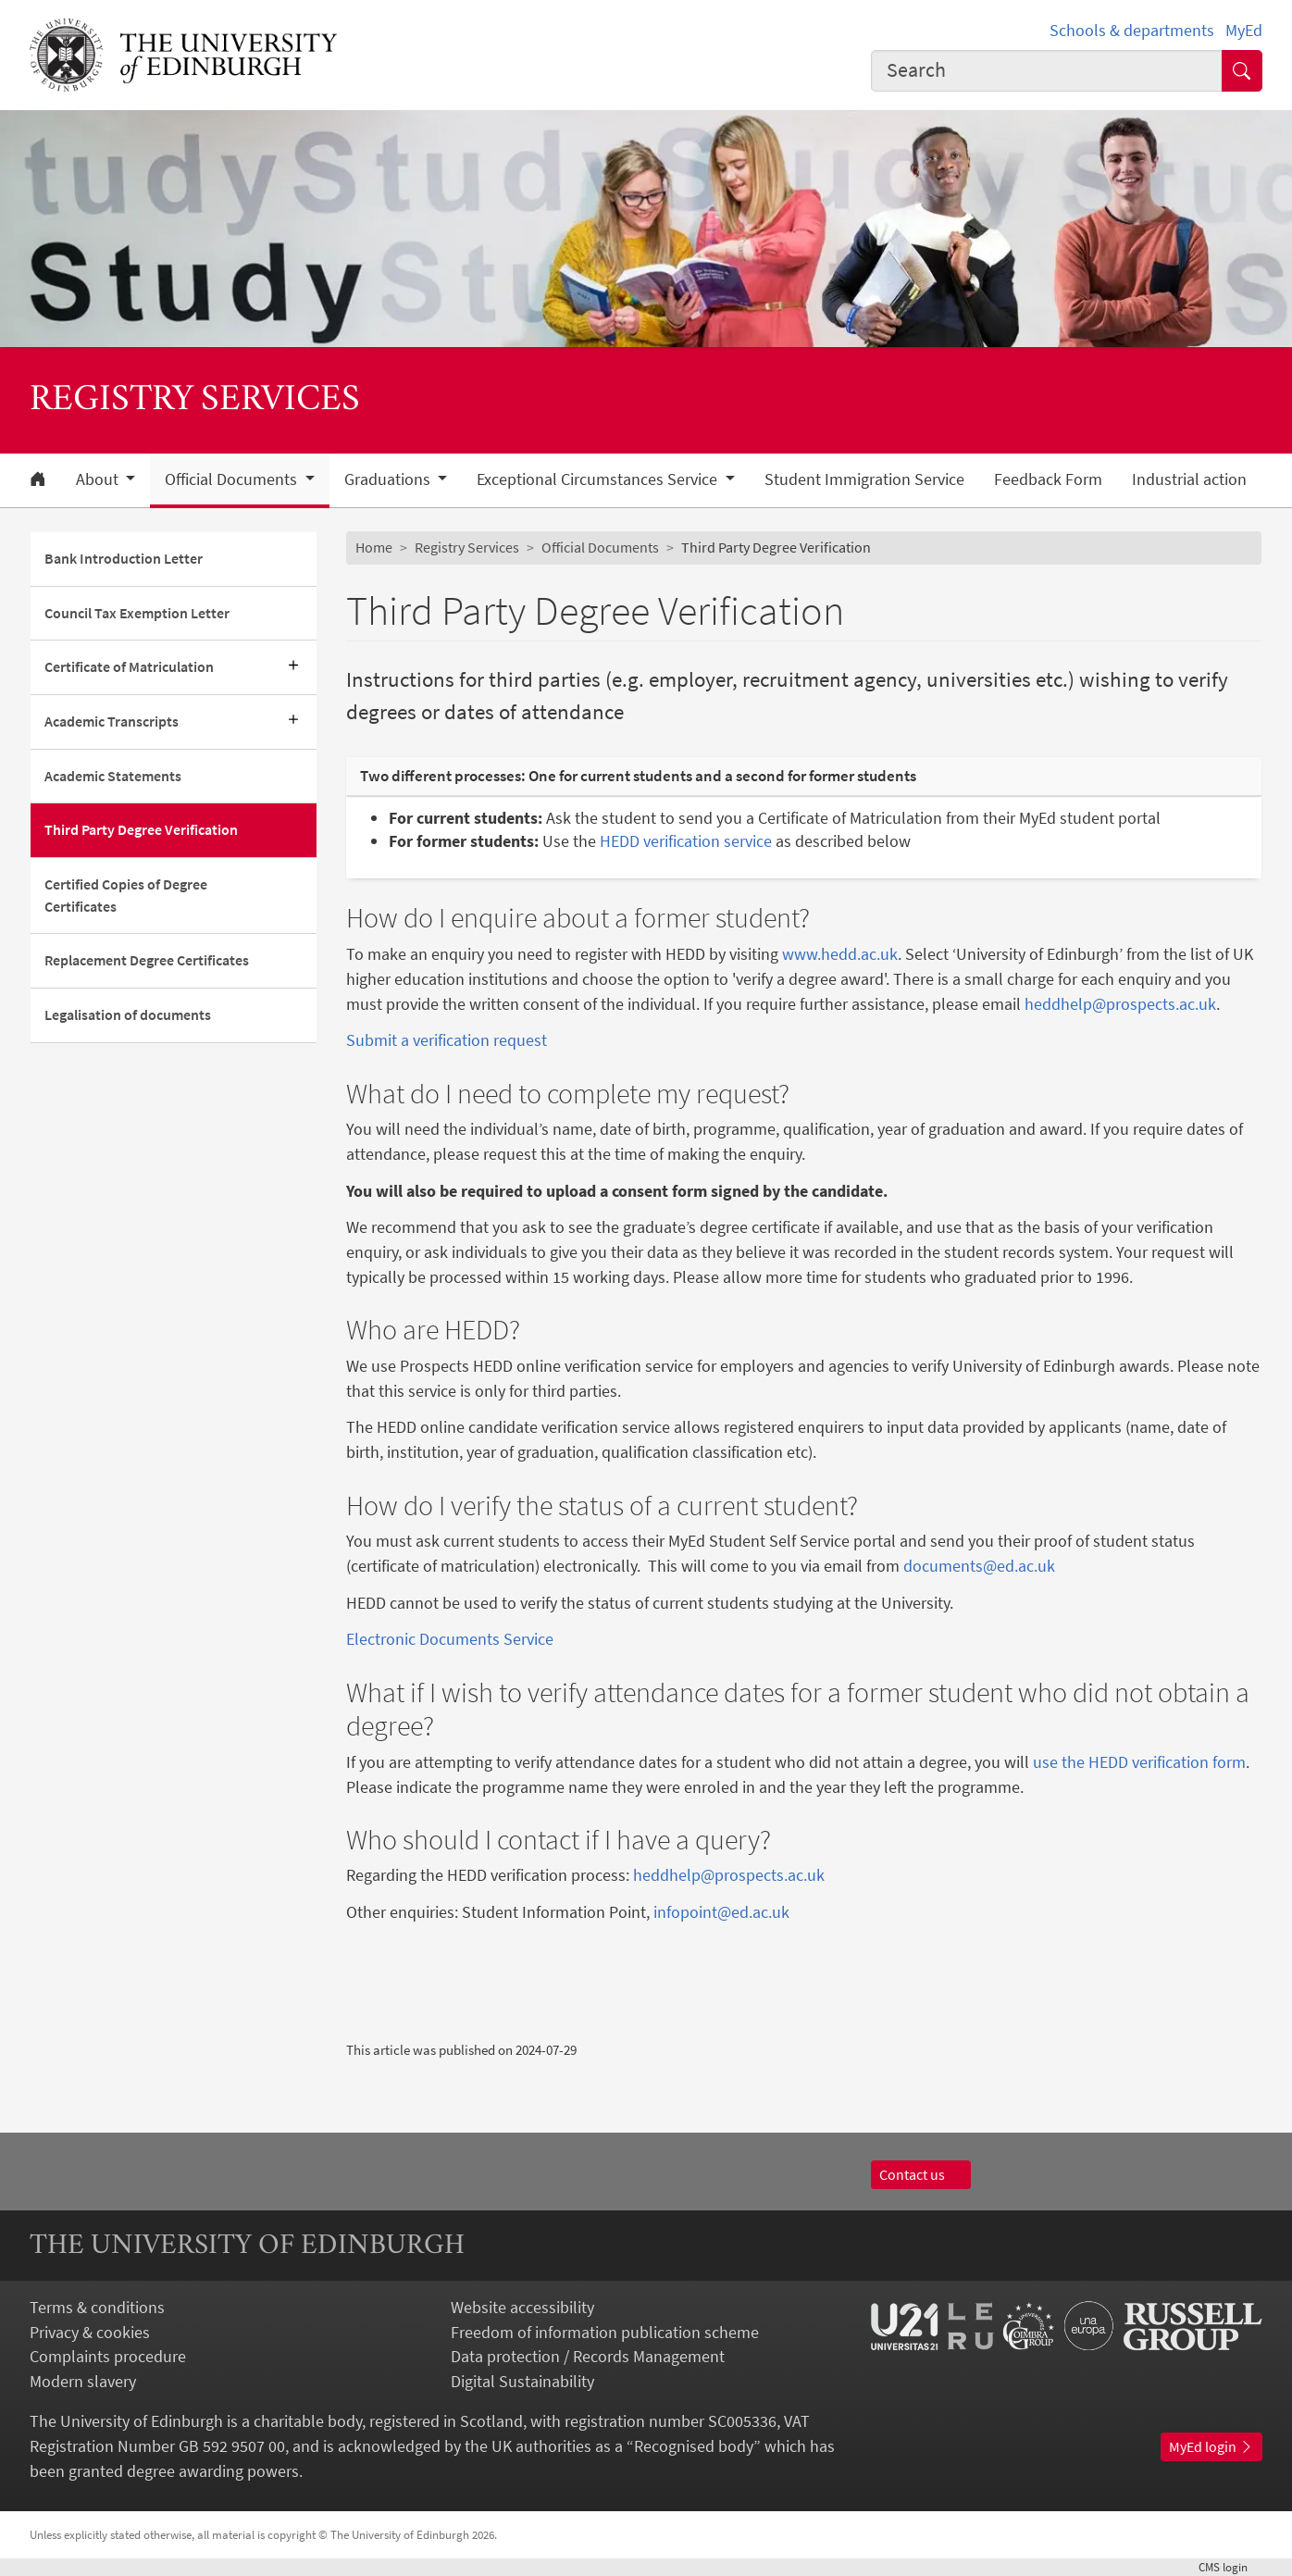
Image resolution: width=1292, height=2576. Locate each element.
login (1230, 2567)
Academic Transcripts (111, 721)
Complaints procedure (108, 2356)
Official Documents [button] (233, 479)
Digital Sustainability (522, 2381)
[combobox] (1046, 71)
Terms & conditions (97, 2307)
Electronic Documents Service (449, 1638)
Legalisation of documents (127, 1014)
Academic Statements (112, 775)
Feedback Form (1048, 479)
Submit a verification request (446, 1040)
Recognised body (693, 2446)
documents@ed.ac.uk (979, 1565)
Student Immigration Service (864, 479)
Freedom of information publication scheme (605, 2332)
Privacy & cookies (90, 2332)
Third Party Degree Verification (141, 829)
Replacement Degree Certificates (146, 960)
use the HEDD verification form (1139, 1762)
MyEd (1243, 30)
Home (373, 547)
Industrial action (1189, 479)
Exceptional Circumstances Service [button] (599, 479)
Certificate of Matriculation (129, 666)
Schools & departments (1132, 30)
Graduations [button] (389, 479)
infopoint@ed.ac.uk (721, 1912)
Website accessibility (522, 2307)
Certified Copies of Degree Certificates (125, 895)
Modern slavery (83, 2381)
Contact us (921, 2174)
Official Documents (600, 547)
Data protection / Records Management (588, 2356)
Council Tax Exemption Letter (137, 613)
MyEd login (1211, 2446)
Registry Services (467, 547)
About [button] (99, 479)
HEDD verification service (688, 841)
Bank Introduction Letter (123, 558)
